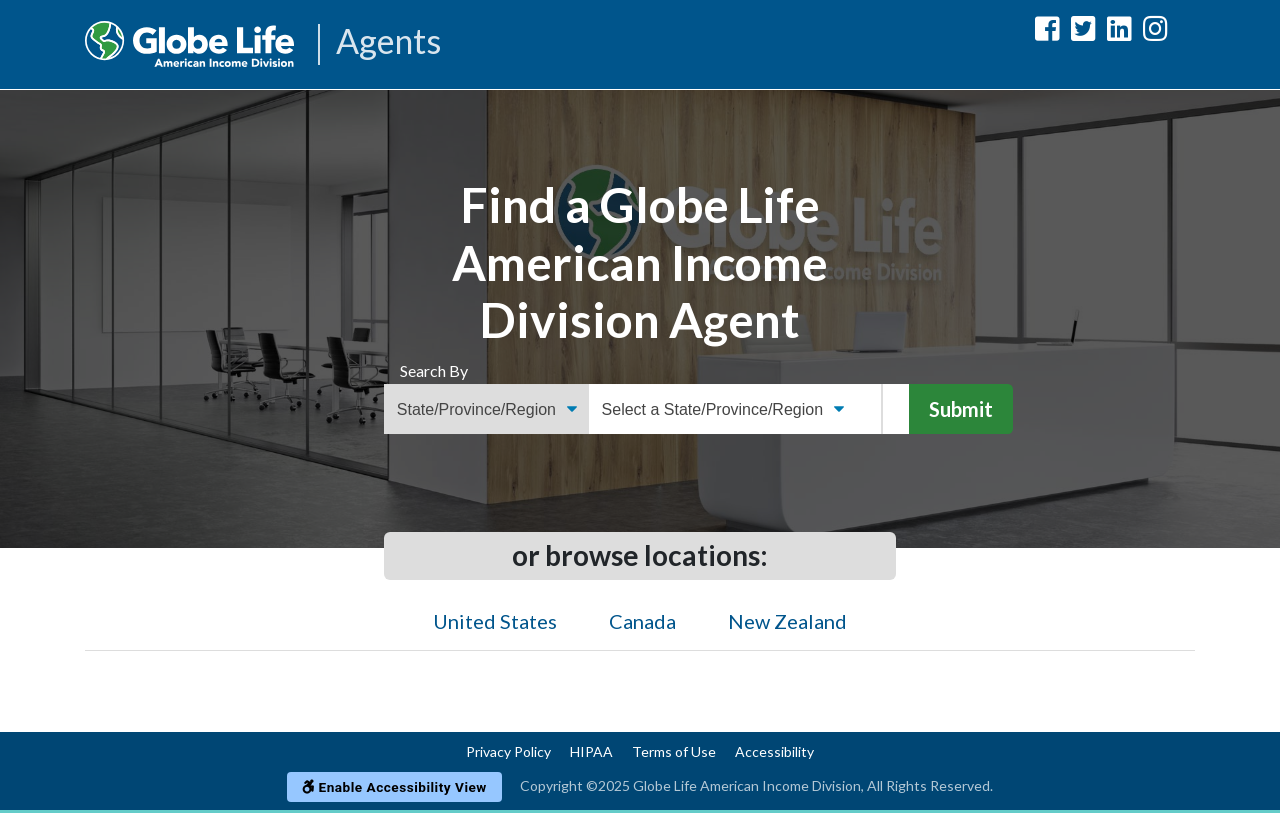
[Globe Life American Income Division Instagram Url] (1155, 32)
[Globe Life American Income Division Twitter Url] (1083, 32)
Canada (642, 621)
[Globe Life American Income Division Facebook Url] (1047, 32)
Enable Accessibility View (394, 787)
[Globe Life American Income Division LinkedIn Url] (1119, 32)
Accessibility (774, 751)
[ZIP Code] (870, 409)
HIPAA (591, 751)
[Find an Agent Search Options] (486, 409)
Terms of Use (674, 751)
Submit (961, 409)
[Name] (896, 409)
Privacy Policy (508, 751)
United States (495, 621)
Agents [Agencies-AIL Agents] (388, 42)
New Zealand (787, 621)
